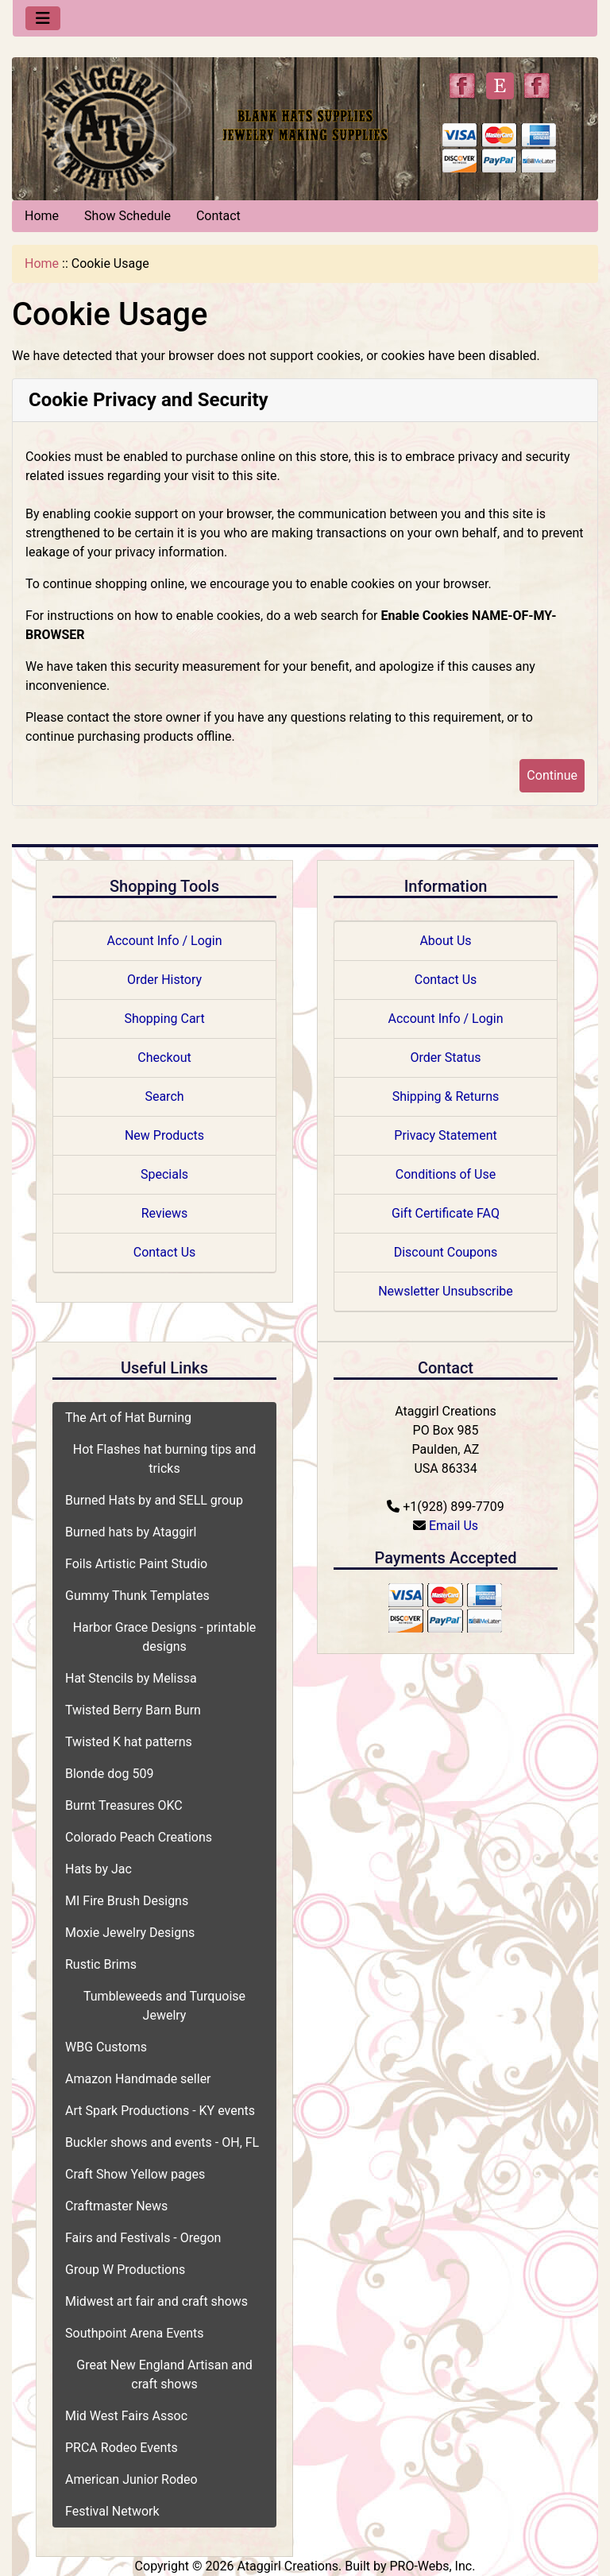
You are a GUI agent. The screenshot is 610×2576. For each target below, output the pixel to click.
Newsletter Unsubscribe (445, 1291)
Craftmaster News (116, 2206)
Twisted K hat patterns (128, 1741)
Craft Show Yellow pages (135, 2174)
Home (42, 215)
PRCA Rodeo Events (121, 2447)
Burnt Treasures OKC (124, 1805)
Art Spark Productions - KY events (160, 2110)
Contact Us (164, 1252)
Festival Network (112, 2511)
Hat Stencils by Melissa (131, 1678)
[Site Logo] (110, 124)
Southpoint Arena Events (134, 2333)
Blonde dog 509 (109, 1773)
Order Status (446, 1057)
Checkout (164, 1057)
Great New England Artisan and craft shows (164, 2374)
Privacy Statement (445, 1135)
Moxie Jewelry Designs (130, 1932)
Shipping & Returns (446, 1096)
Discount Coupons (446, 1252)
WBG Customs (106, 2047)
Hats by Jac (98, 1869)
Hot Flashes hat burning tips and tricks (164, 1459)
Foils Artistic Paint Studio (136, 1563)
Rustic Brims (101, 1964)
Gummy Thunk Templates (137, 1595)
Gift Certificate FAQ (446, 1213)
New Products (164, 1135)
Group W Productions (125, 2269)
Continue (552, 775)
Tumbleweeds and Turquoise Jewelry (164, 2006)
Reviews (164, 1213)
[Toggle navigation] (42, 18)
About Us (445, 940)
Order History (164, 979)
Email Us (453, 1525)
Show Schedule (127, 215)
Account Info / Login (164, 940)
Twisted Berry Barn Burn (133, 1710)
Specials (164, 1174)
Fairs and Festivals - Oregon (143, 2237)
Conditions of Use (446, 1174)
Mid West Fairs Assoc (126, 2415)
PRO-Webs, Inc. (432, 2566)
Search (164, 1096)
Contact (218, 215)
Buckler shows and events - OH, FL (162, 2142)
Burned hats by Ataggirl (130, 1532)
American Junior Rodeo (131, 2479)
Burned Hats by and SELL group (154, 1500)
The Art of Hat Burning (128, 1417)
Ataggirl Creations (287, 2566)
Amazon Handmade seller (138, 2078)
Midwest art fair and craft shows (156, 2301)
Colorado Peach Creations (138, 1837)
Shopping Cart (164, 1018)
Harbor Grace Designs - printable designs (165, 1637)
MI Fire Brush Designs (126, 1900)
